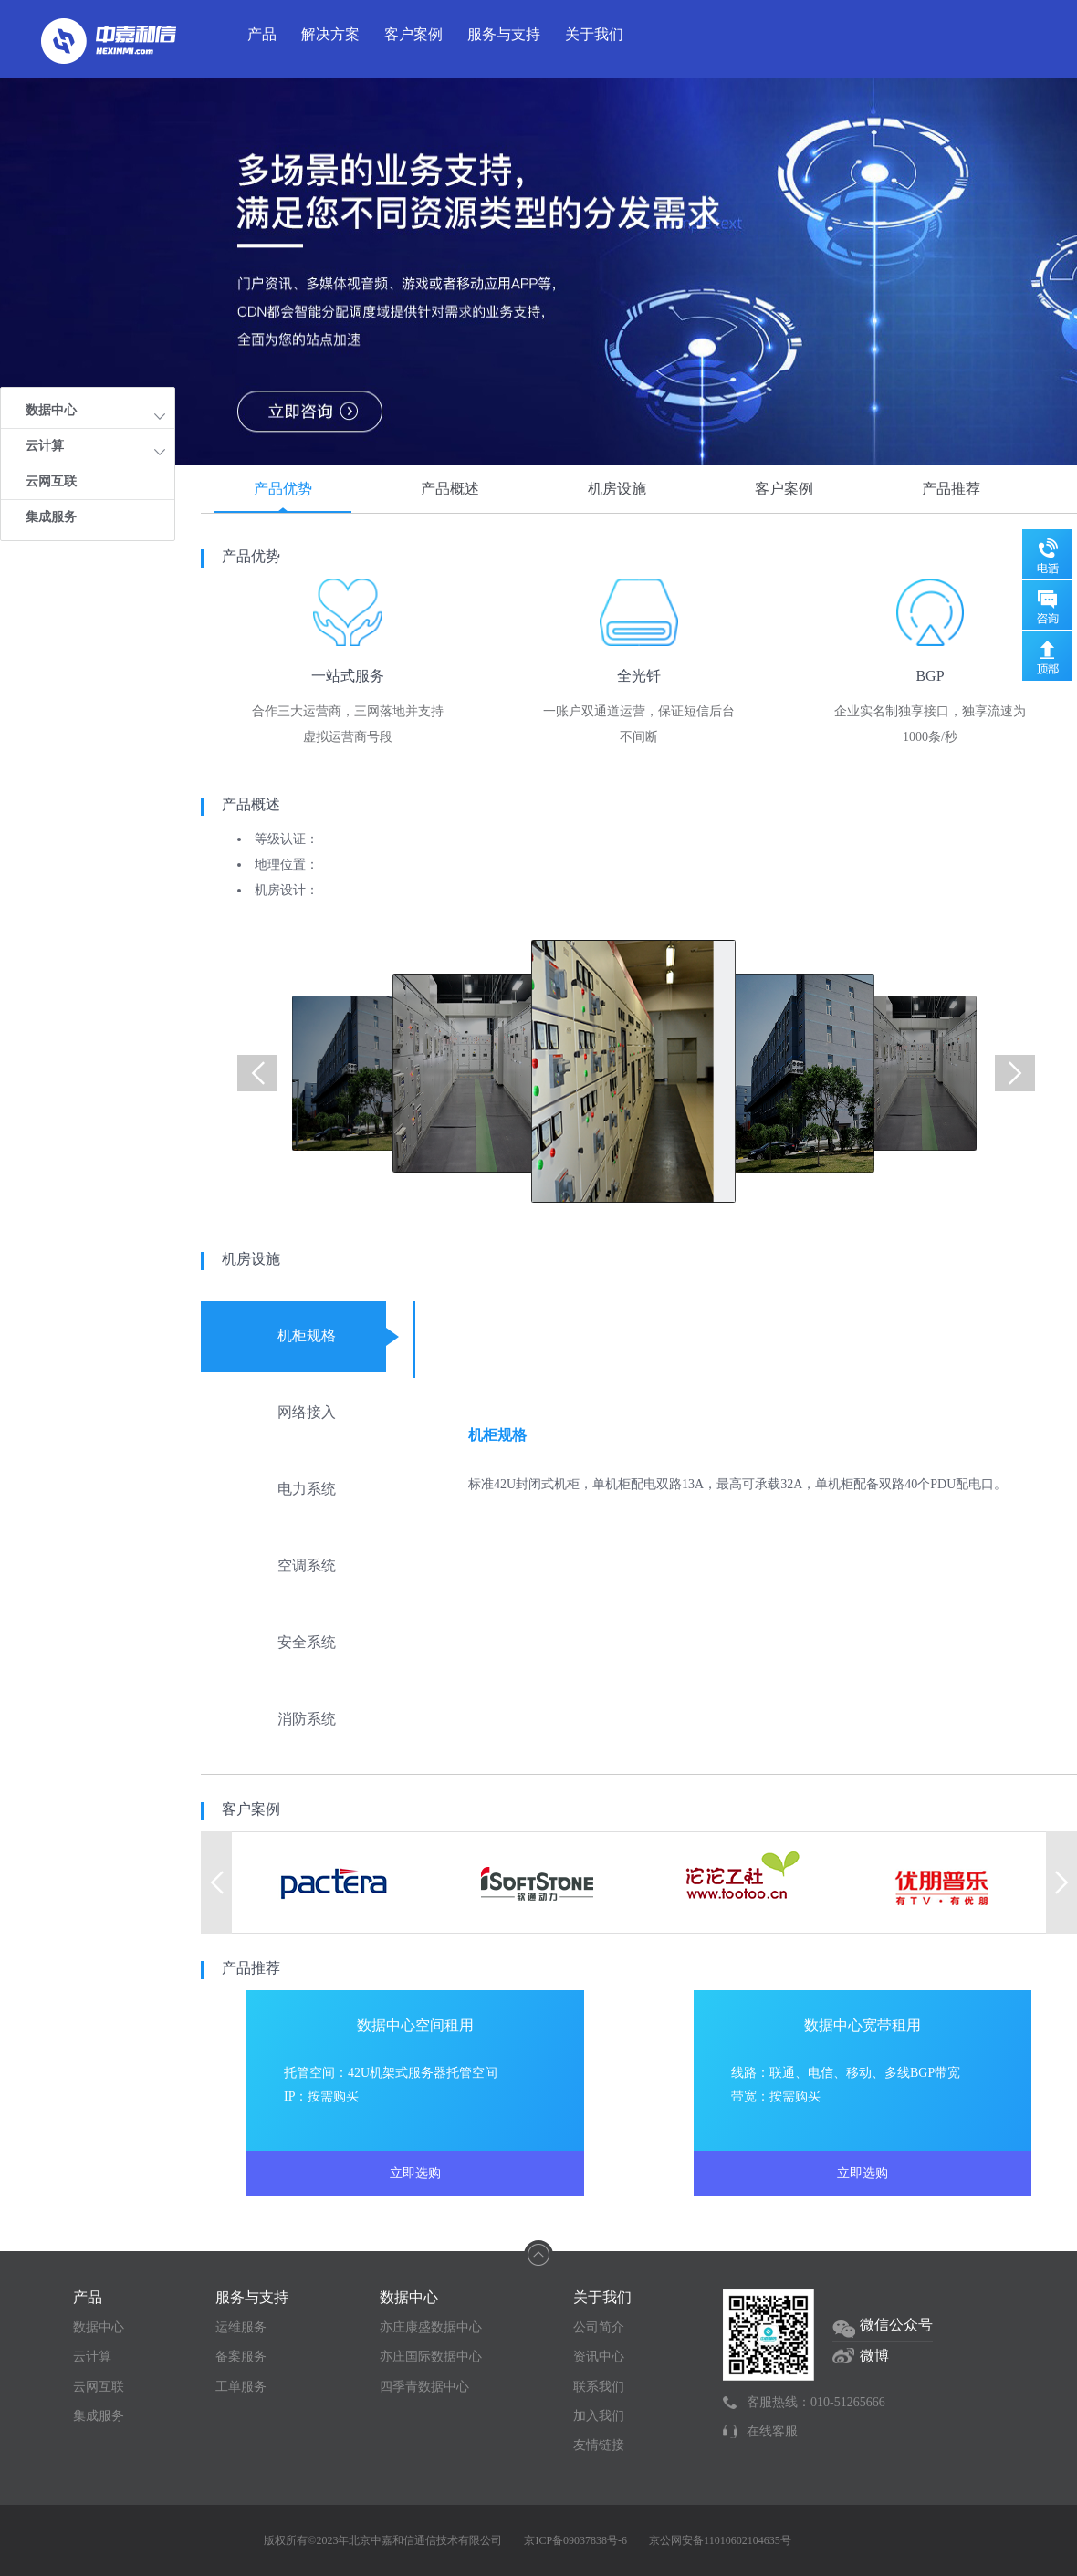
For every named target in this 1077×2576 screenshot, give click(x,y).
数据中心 (98, 2327)
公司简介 (598, 2327)
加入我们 (598, 2416)
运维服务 (241, 2327)
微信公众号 (896, 2324)
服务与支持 (503, 34)
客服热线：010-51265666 (816, 2402)
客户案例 (413, 34)
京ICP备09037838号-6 (575, 2540)
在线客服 (772, 2431)
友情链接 (598, 2445)
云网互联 (51, 481)
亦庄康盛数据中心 (431, 2327)
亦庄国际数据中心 (431, 2356)
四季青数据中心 (424, 2386)
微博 (874, 2355)
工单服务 (241, 2386)
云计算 (92, 2356)
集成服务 (51, 517)
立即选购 (415, 2173)
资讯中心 (598, 2356)
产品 (262, 34)
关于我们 (594, 34)
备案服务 (241, 2356)
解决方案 (330, 34)
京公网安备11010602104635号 (720, 2540)
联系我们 (598, 2386)
